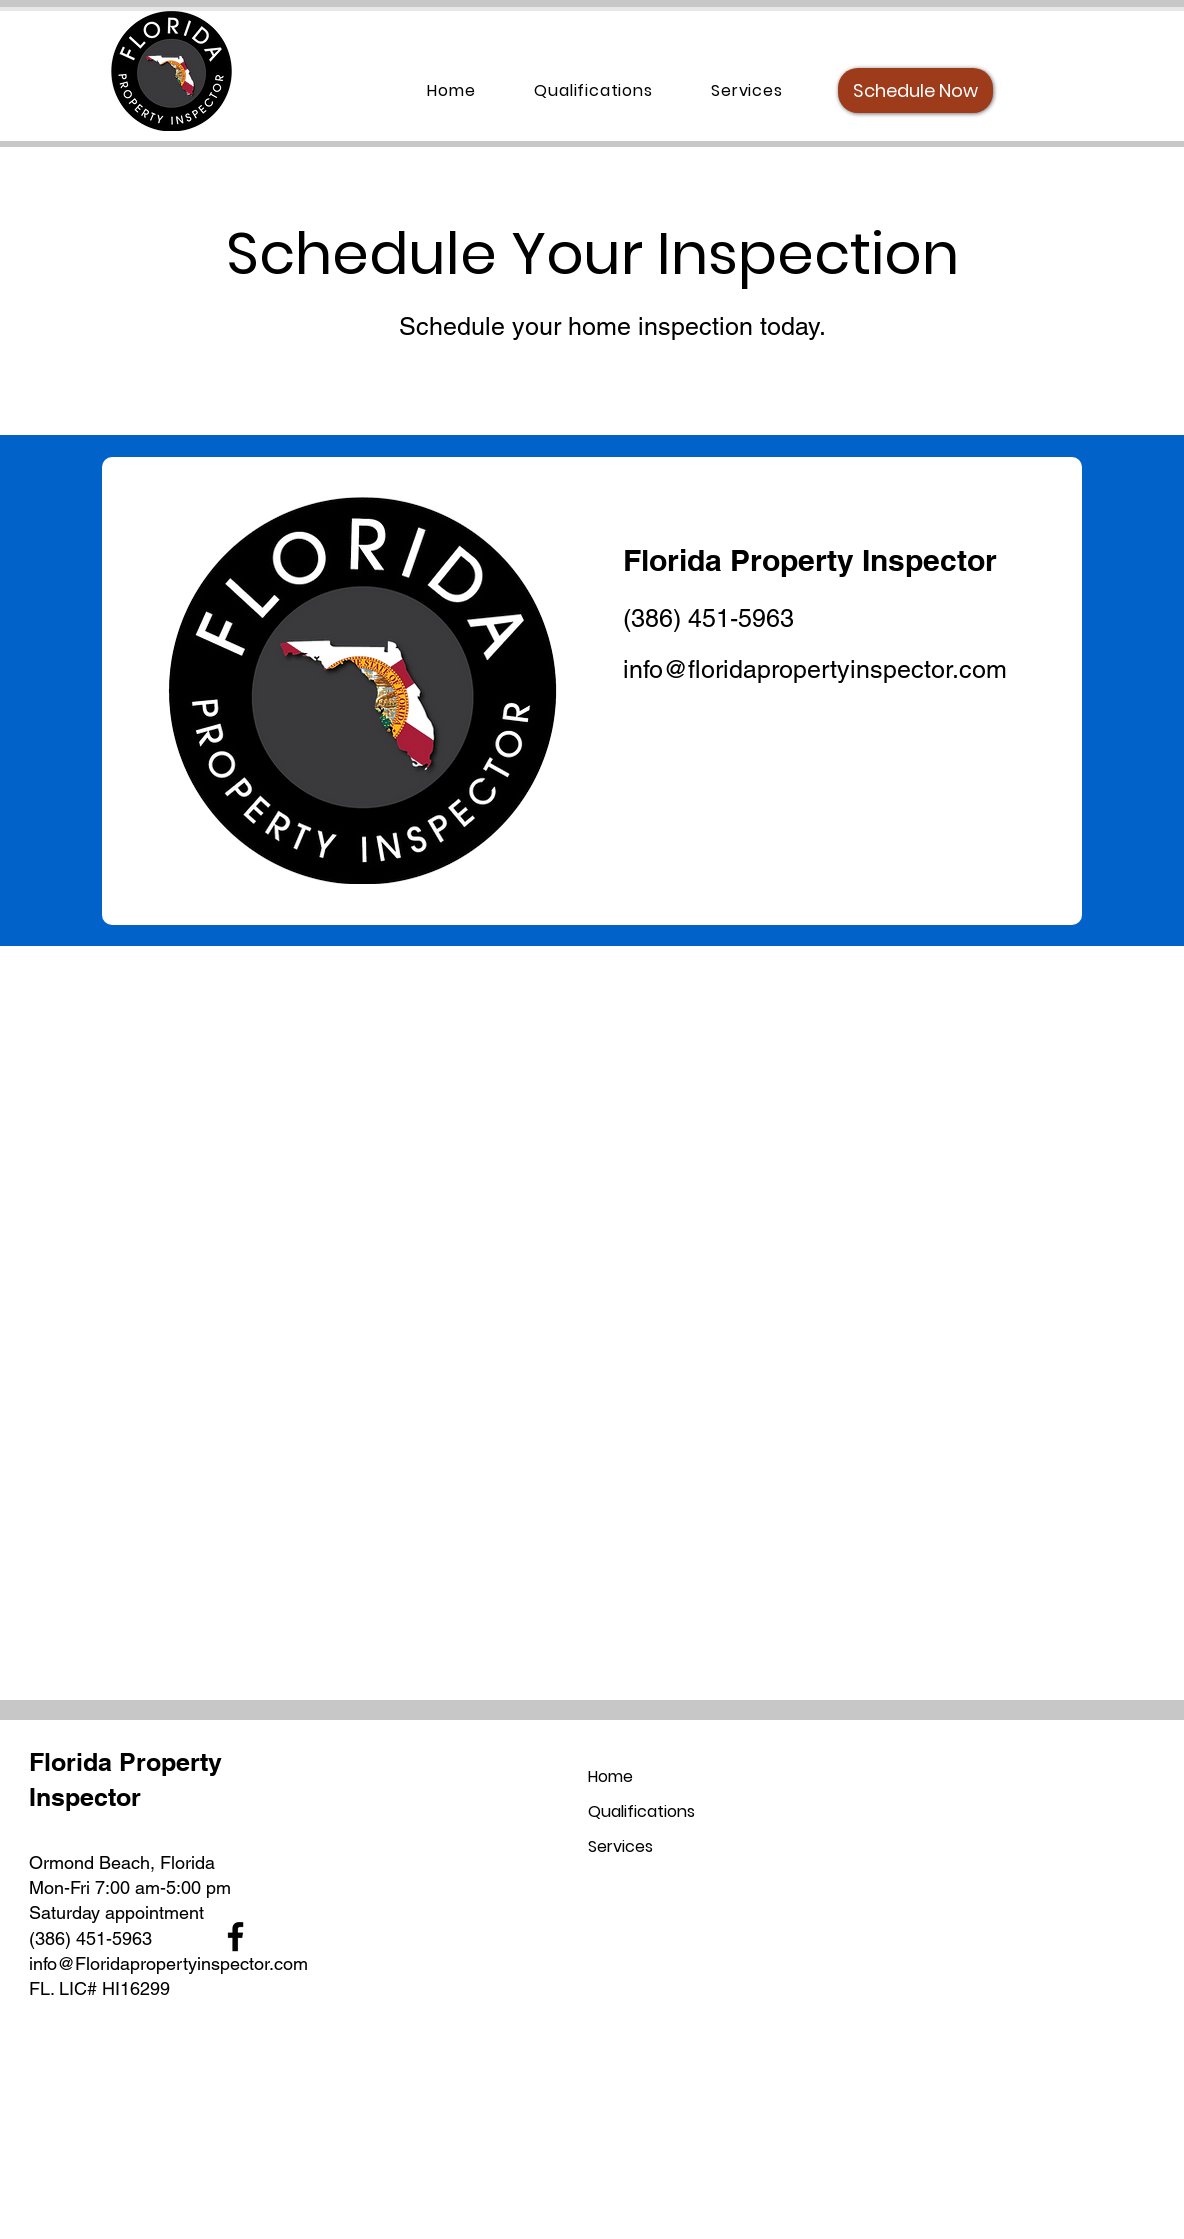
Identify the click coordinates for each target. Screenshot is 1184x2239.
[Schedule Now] (915, 90)
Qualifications (641, 1811)
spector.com (259, 1963)
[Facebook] (235, 1936)
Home (610, 1776)
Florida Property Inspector (810, 560)
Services (620, 1846)
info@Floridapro (92, 1963)
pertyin (183, 1963)
